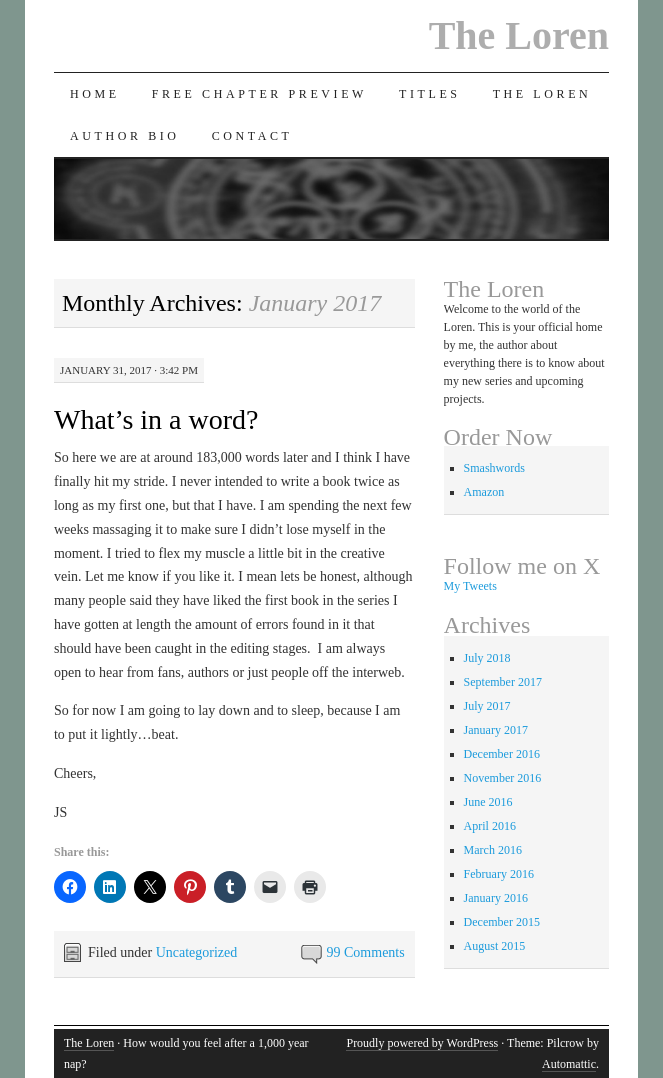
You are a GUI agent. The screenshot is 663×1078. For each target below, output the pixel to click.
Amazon (484, 492)
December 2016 (502, 754)
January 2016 (496, 898)
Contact (252, 136)
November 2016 (503, 778)
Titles (430, 94)
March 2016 (493, 850)
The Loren (519, 35)
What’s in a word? (156, 419)
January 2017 (496, 730)
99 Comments (366, 952)
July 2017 (487, 706)
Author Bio (125, 136)
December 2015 (502, 922)
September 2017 (503, 682)
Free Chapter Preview (259, 94)
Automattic (569, 1064)
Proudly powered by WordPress (422, 1043)
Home (95, 94)
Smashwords (494, 468)
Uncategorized (197, 952)
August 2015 (495, 946)
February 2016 (499, 874)
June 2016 (488, 802)
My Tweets (470, 586)
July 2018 (487, 658)
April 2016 (490, 826)
